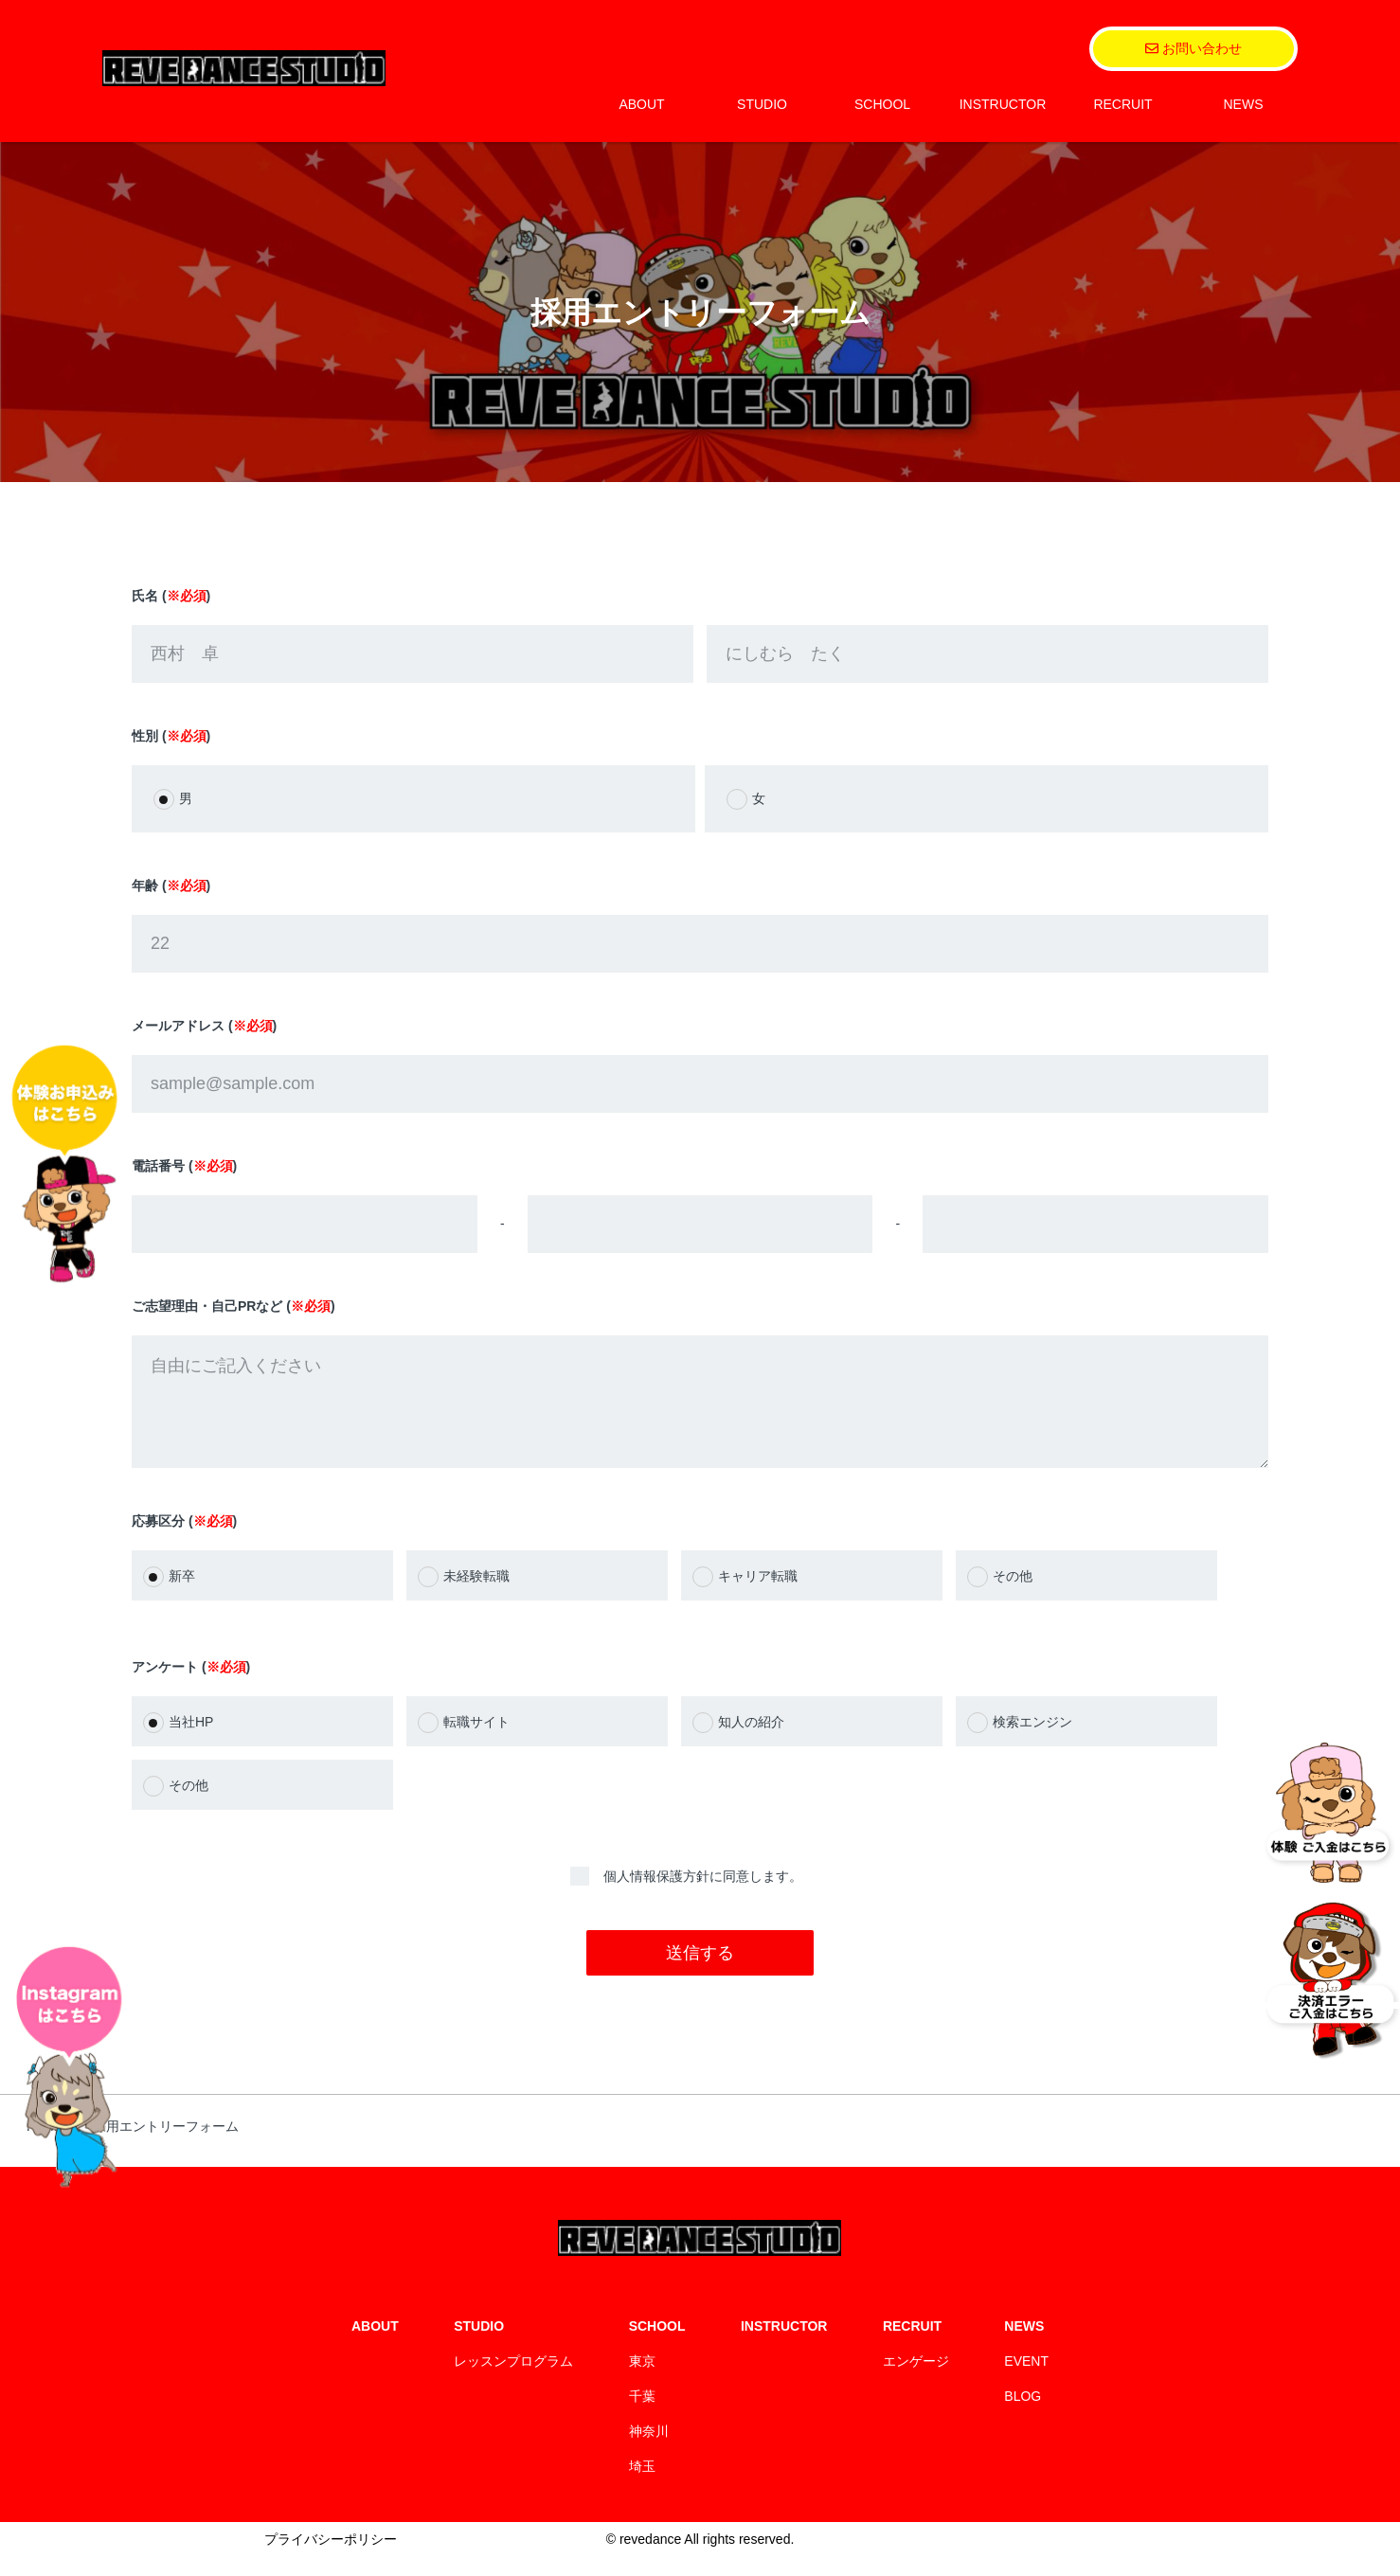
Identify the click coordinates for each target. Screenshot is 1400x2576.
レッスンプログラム (513, 2380)
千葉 (642, 2415)
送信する (700, 1971)
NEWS (1244, 104)
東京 (642, 2380)
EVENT (1026, 2380)
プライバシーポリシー (330, 2558)
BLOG (1022, 2415)
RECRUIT (1122, 104)
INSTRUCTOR (1003, 104)
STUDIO (762, 104)
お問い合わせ (1193, 48)
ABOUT (641, 104)
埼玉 (642, 2485)
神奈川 (649, 2450)
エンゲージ (916, 2380)
